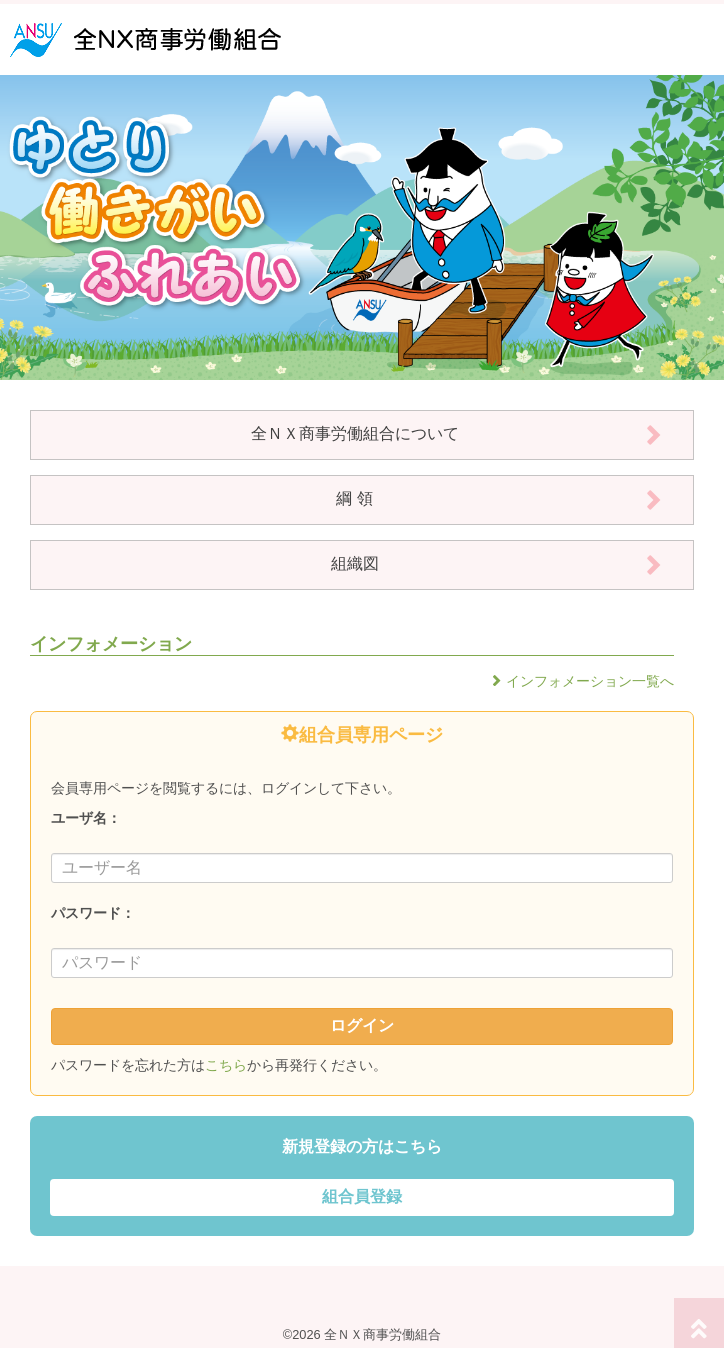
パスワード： (93, 913)
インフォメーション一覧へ (590, 681)
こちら (226, 1065)
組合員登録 (362, 1196)
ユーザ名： (86, 818)
